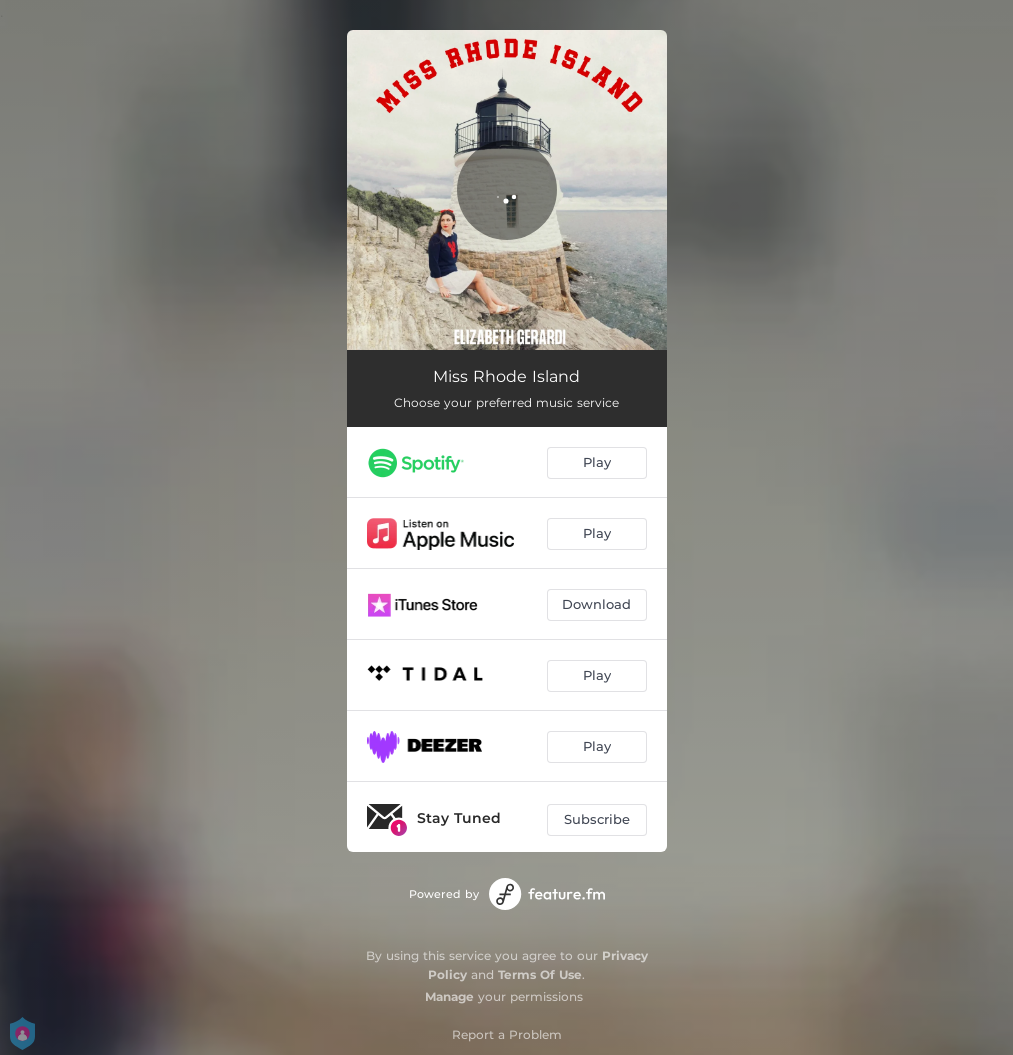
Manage (449, 996)
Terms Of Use (540, 974)
